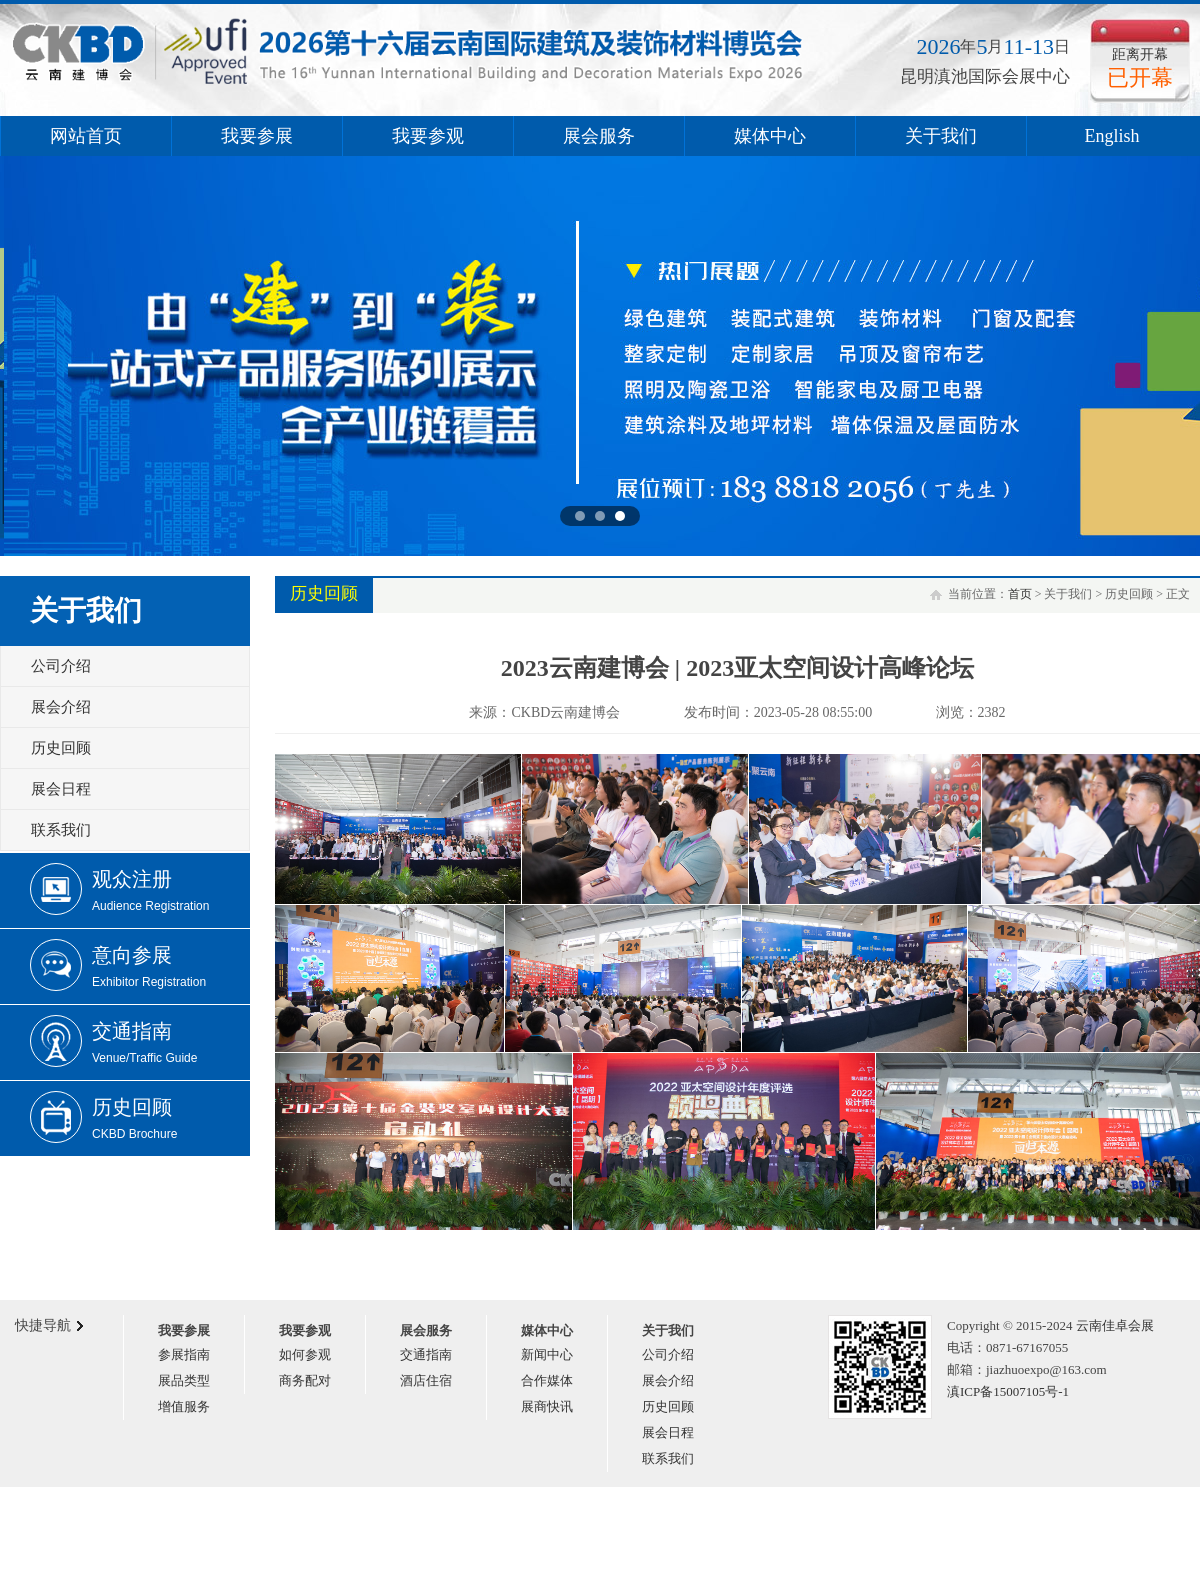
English (1111, 136)
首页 (1020, 594)
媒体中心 (770, 136)
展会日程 (61, 789)
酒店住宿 (426, 1380)
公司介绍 (61, 666)
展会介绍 (61, 707)
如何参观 (305, 1354)
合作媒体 (547, 1380)
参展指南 (184, 1354)
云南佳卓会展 (1115, 1325)
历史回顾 (61, 748)
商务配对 (305, 1380)
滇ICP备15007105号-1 (1008, 1391)
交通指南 (426, 1354)
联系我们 (61, 830)
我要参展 (257, 136)
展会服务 (599, 136)
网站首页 (86, 136)
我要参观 (428, 136)
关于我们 (941, 136)
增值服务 (184, 1406)
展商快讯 (547, 1406)
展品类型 (184, 1380)
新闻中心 (547, 1354)
